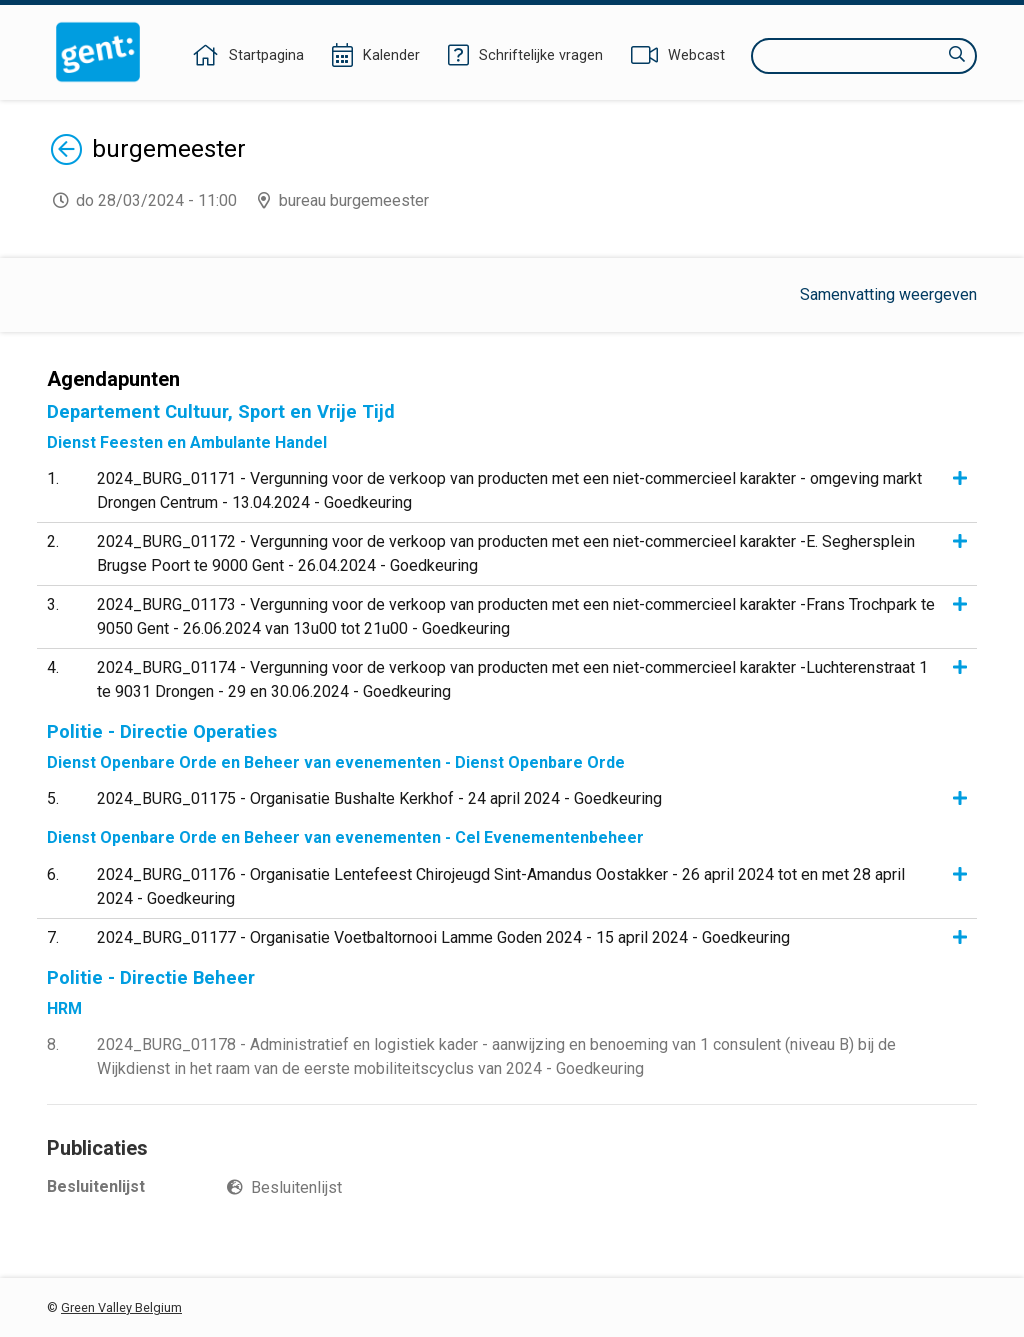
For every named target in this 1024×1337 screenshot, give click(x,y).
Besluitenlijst (296, 1187)
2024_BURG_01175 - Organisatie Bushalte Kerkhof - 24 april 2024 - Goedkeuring (379, 798)
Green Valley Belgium (121, 1307)
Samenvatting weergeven (888, 294)
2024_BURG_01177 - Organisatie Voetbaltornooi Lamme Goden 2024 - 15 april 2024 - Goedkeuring (443, 937)
